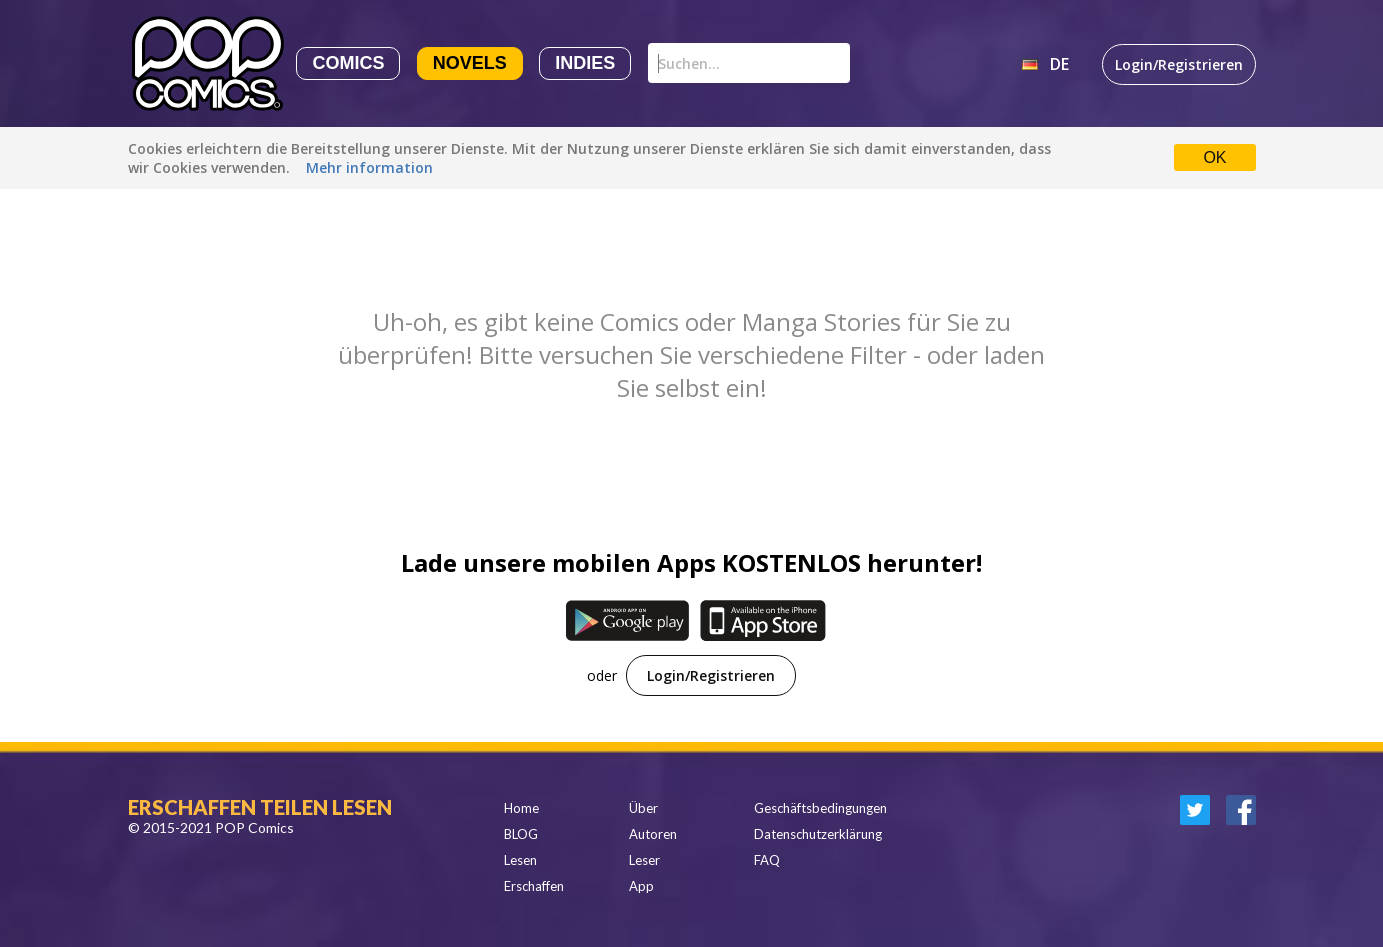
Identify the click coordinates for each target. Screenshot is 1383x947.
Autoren (653, 834)
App (641, 886)
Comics (348, 63)
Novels (470, 63)
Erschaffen (534, 886)
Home (521, 808)
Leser (644, 860)
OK (1214, 157)
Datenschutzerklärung (818, 834)
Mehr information (369, 167)
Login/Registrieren (1179, 64)
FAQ (767, 860)
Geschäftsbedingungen (820, 808)
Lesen (520, 860)
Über (643, 808)
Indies (585, 63)
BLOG (521, 834)
